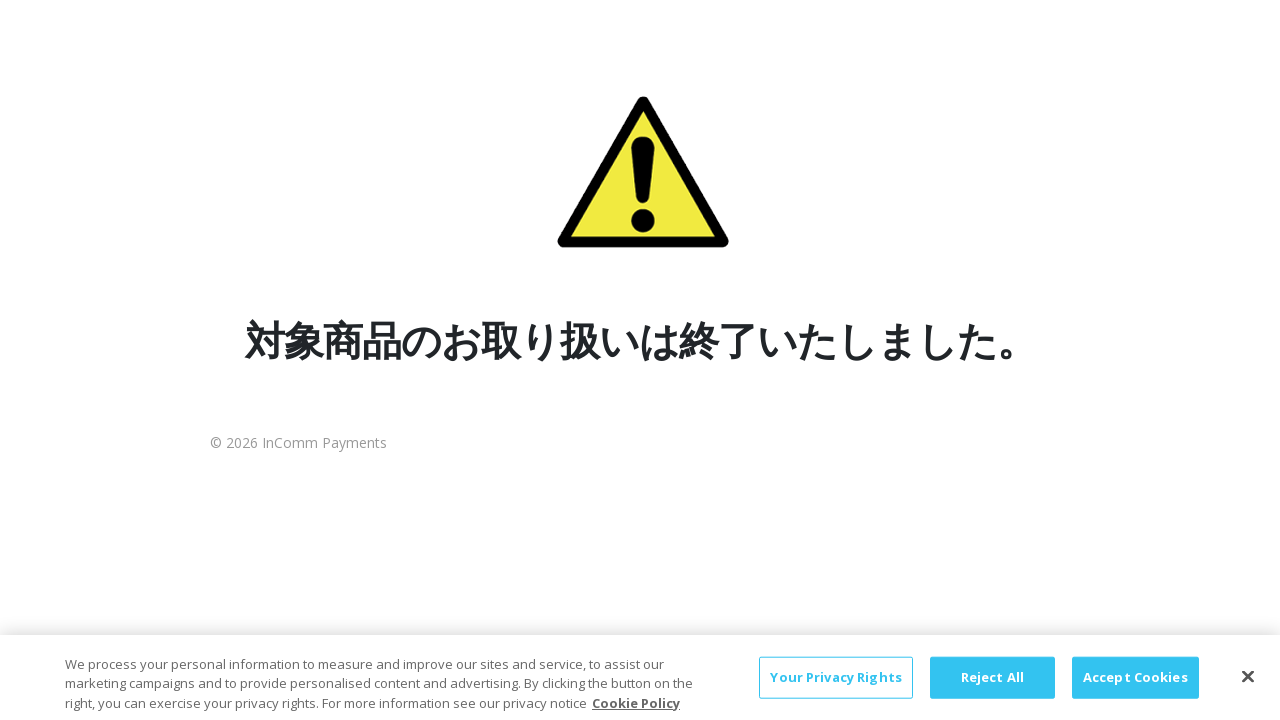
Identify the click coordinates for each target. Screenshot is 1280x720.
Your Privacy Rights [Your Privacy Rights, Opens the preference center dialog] (835, 685)
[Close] (1248, 685)
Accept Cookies (1135, 685)
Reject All (992, 685)
